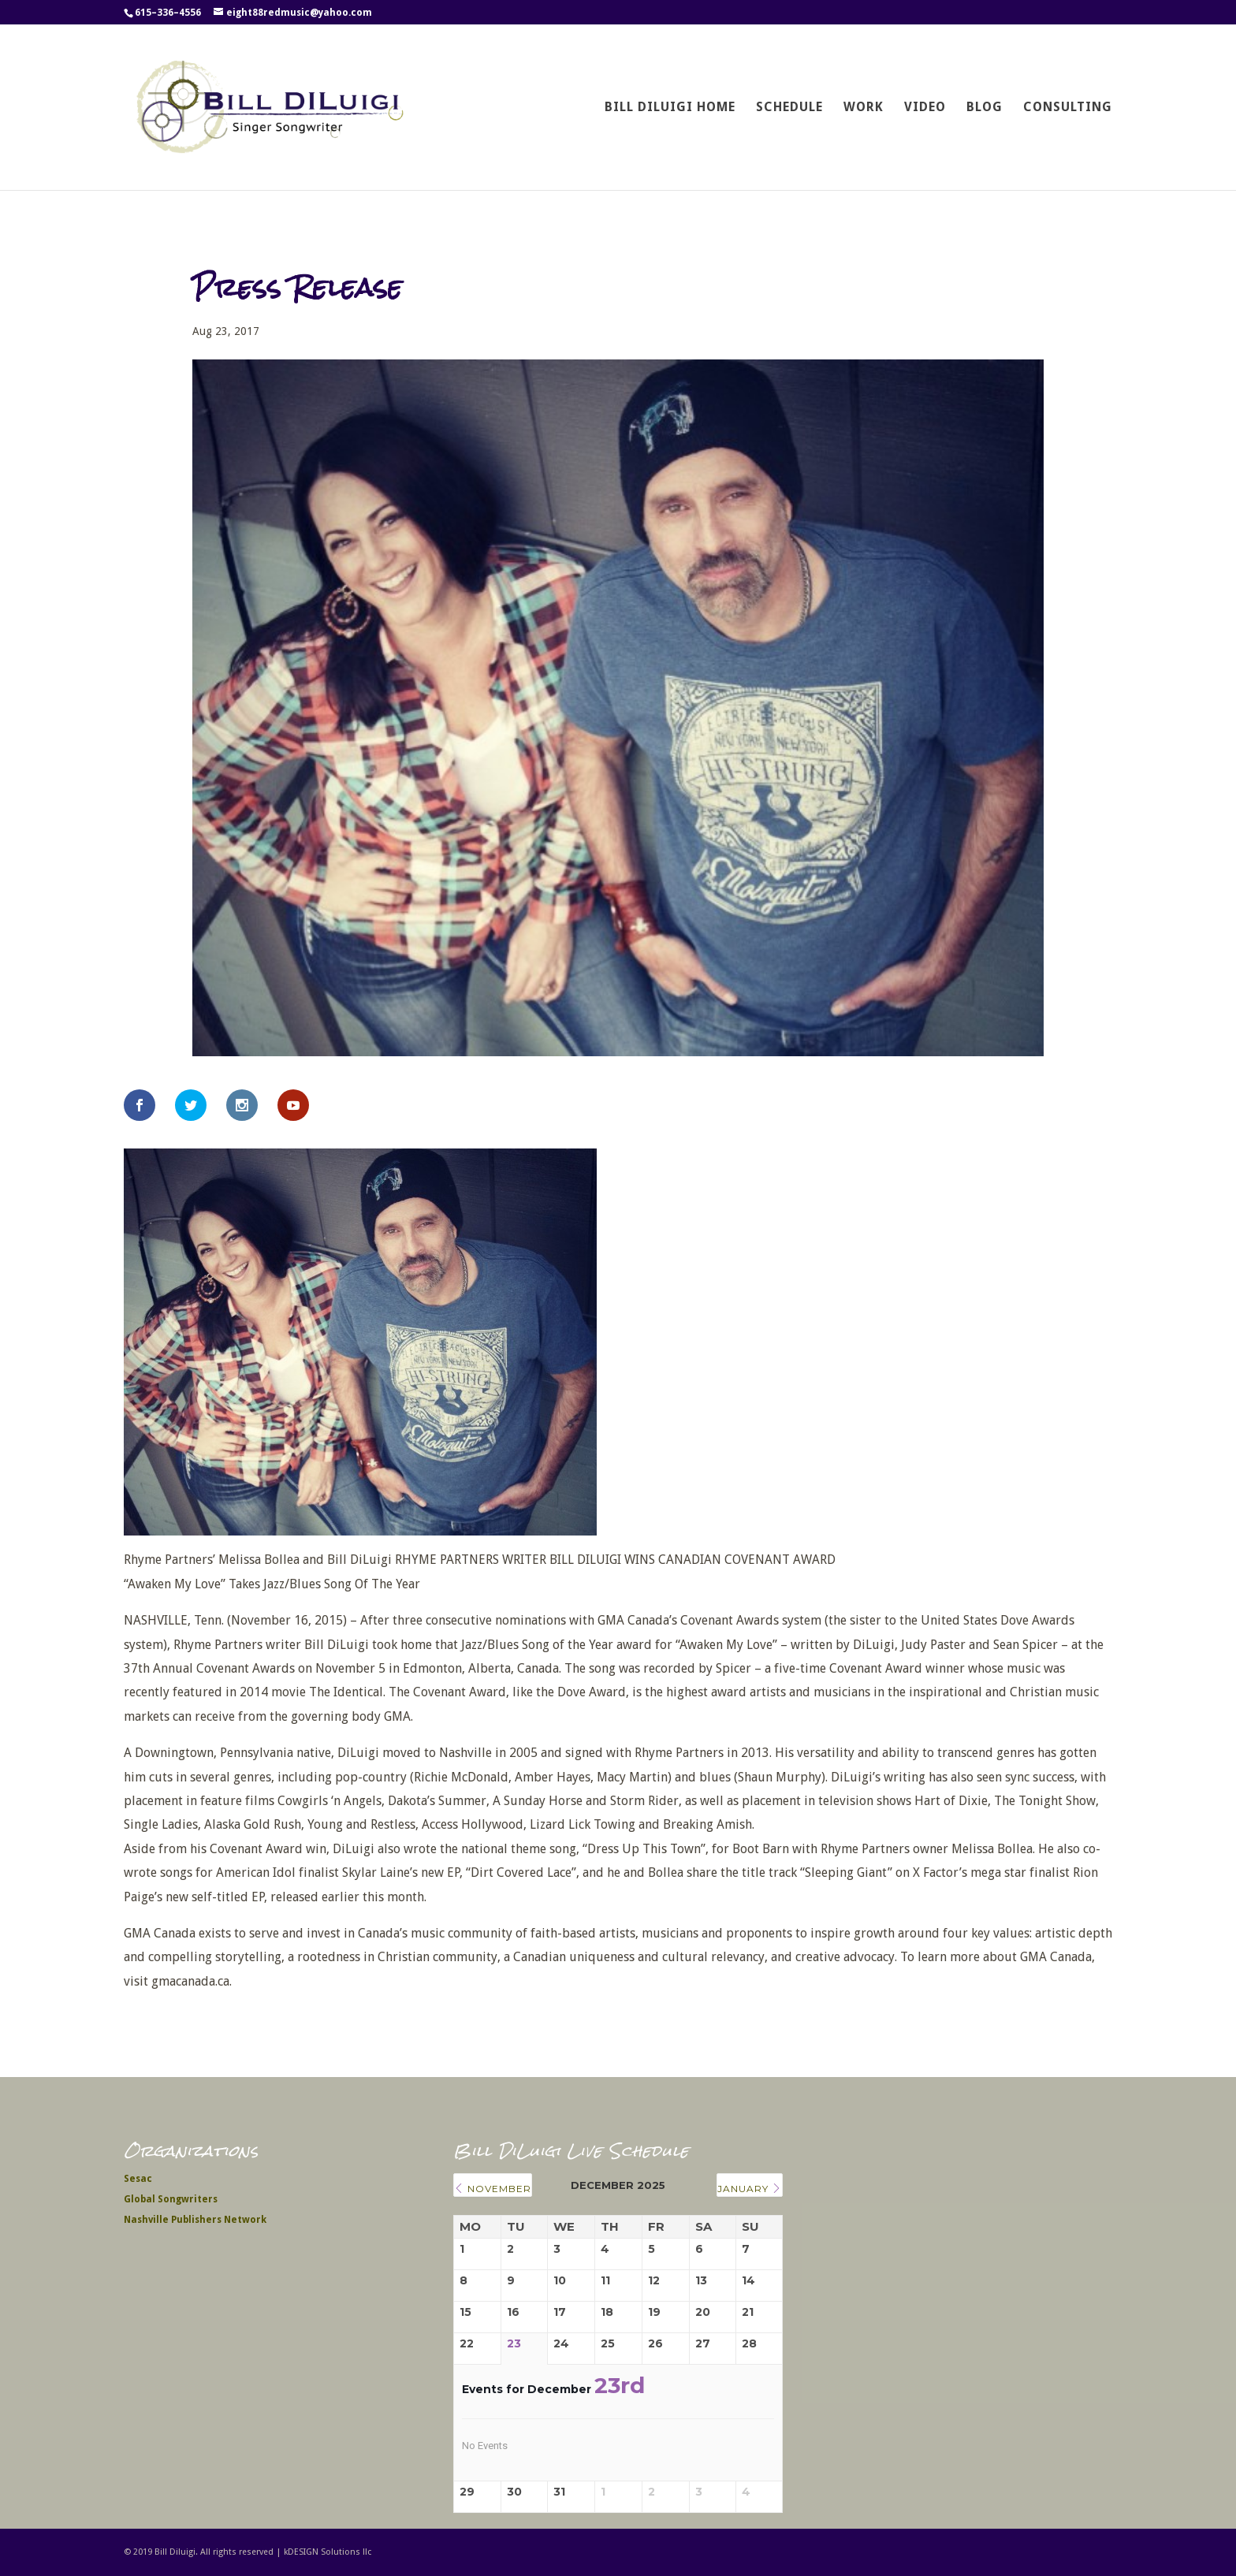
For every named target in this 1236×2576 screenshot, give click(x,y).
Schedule (789, 108)
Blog (984, 108)
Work (863, 108)
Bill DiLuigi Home (670, 108)
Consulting (1067, 108)
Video (925, 108)
